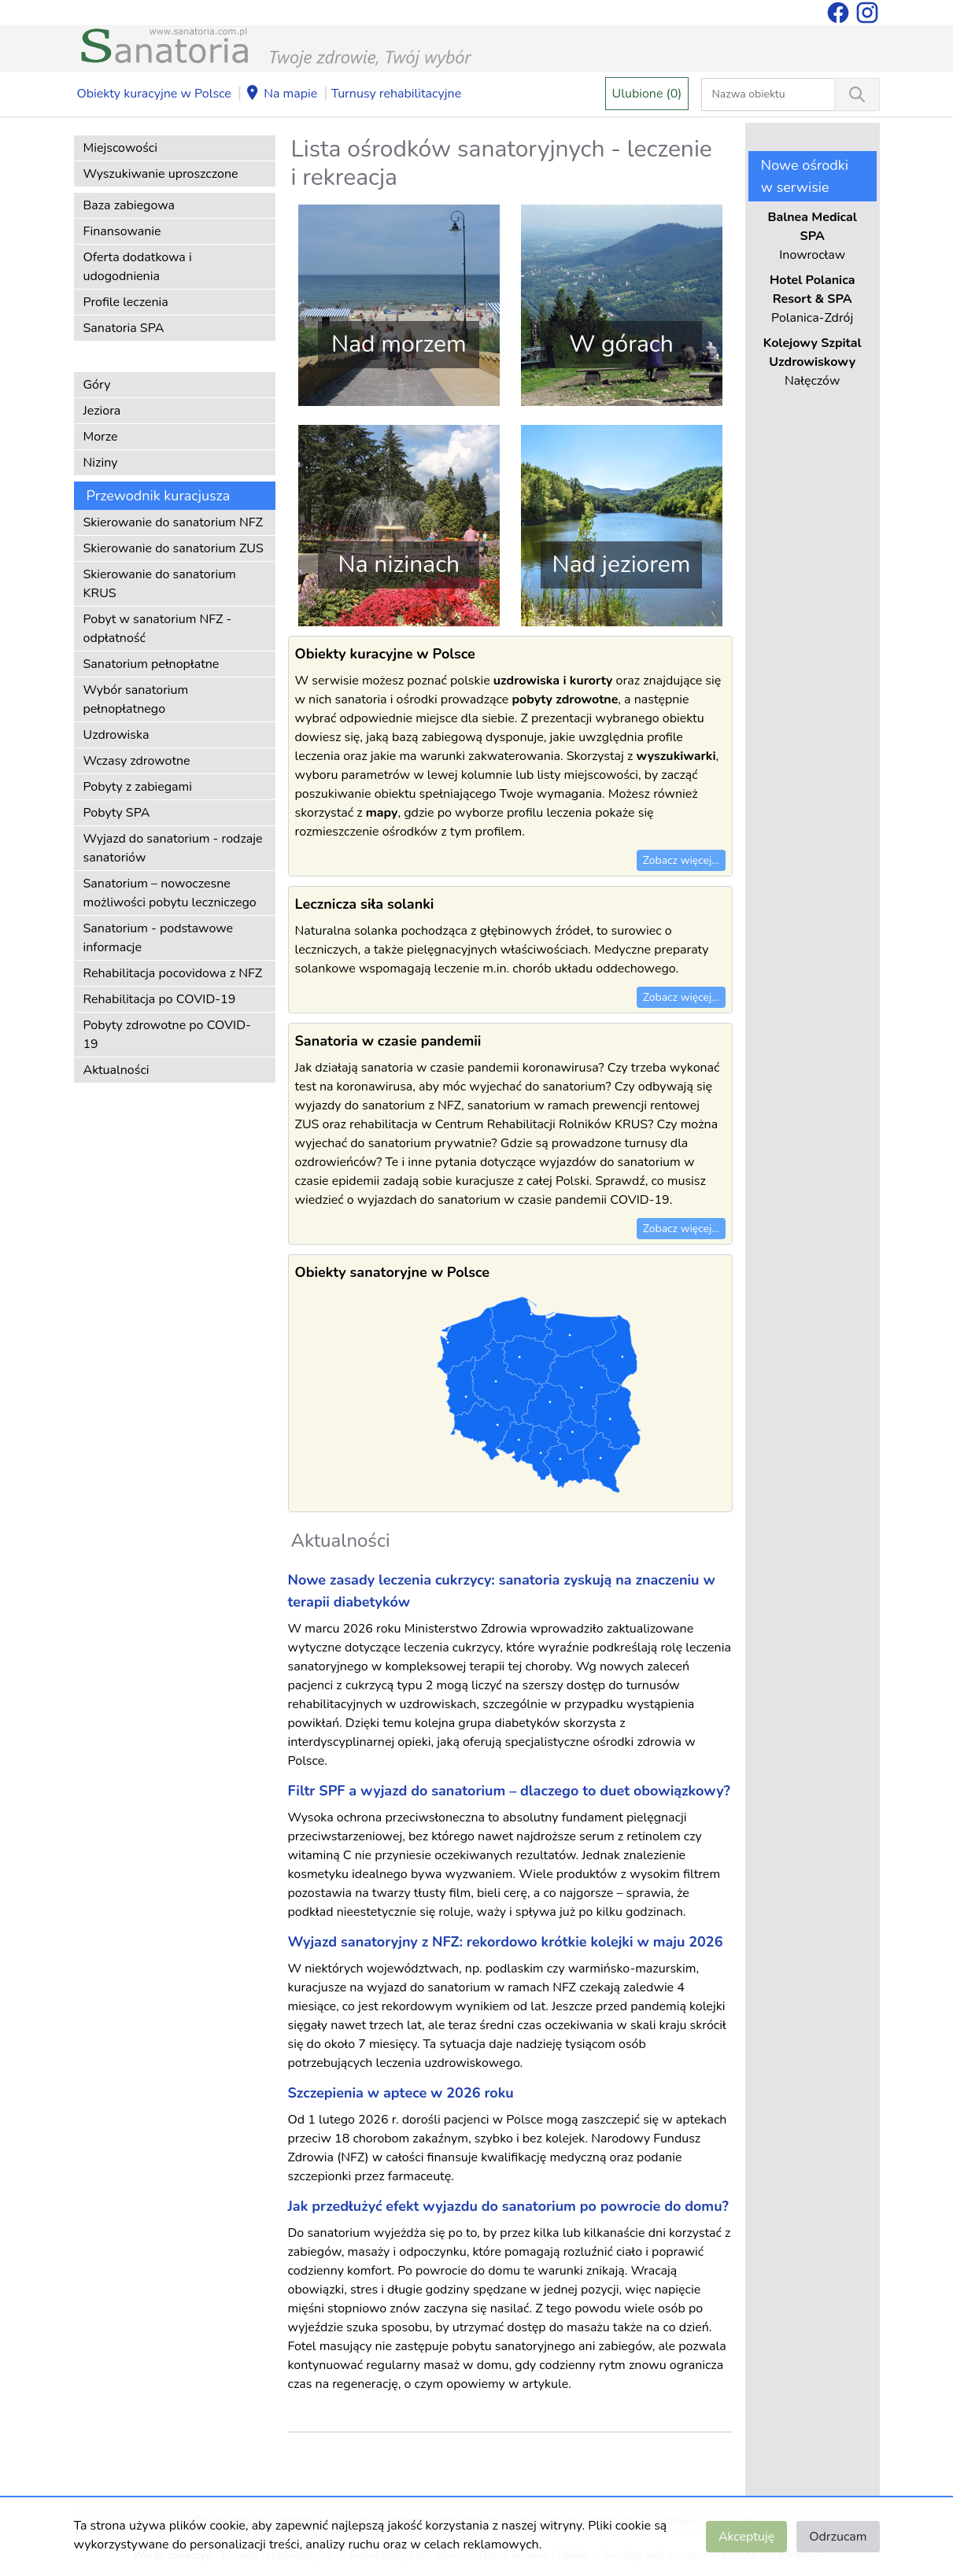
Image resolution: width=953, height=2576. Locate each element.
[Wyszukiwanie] (857, 94)
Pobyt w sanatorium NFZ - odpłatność (157, 629)
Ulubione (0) (647, 93)
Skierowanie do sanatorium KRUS (159, 584)
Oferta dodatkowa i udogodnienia (137, 267)
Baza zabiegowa (129, 205)
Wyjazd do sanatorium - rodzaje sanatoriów (173, 848)
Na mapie (281, 94)
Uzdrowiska (116, 735)
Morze (100, 436)
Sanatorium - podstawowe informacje (158, 938)
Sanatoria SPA (123, 328)
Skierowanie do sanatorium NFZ (173, 522)
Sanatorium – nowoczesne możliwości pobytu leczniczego (170, 893)
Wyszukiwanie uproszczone (160, 174)
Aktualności (116, 1070)
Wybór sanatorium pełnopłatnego (136, 699)
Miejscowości (120, 148)
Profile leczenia (125, 302)
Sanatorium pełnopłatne (151, 664)
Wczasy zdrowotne (136, 760)
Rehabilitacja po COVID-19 (159, 999)
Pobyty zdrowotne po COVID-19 (167, 1035)
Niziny (100, 462)
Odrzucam (837, 2536)
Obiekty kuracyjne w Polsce (154, 93)
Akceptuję (746, 2536)
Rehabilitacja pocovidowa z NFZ (173, 973)
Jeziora (102, 410)
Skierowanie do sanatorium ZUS (173, 548)
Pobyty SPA (116, 812)
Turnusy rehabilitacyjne (396, 93)
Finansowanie (122, 231)
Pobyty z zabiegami (137, 786)
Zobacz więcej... (681, 860)
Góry (97, 384)
